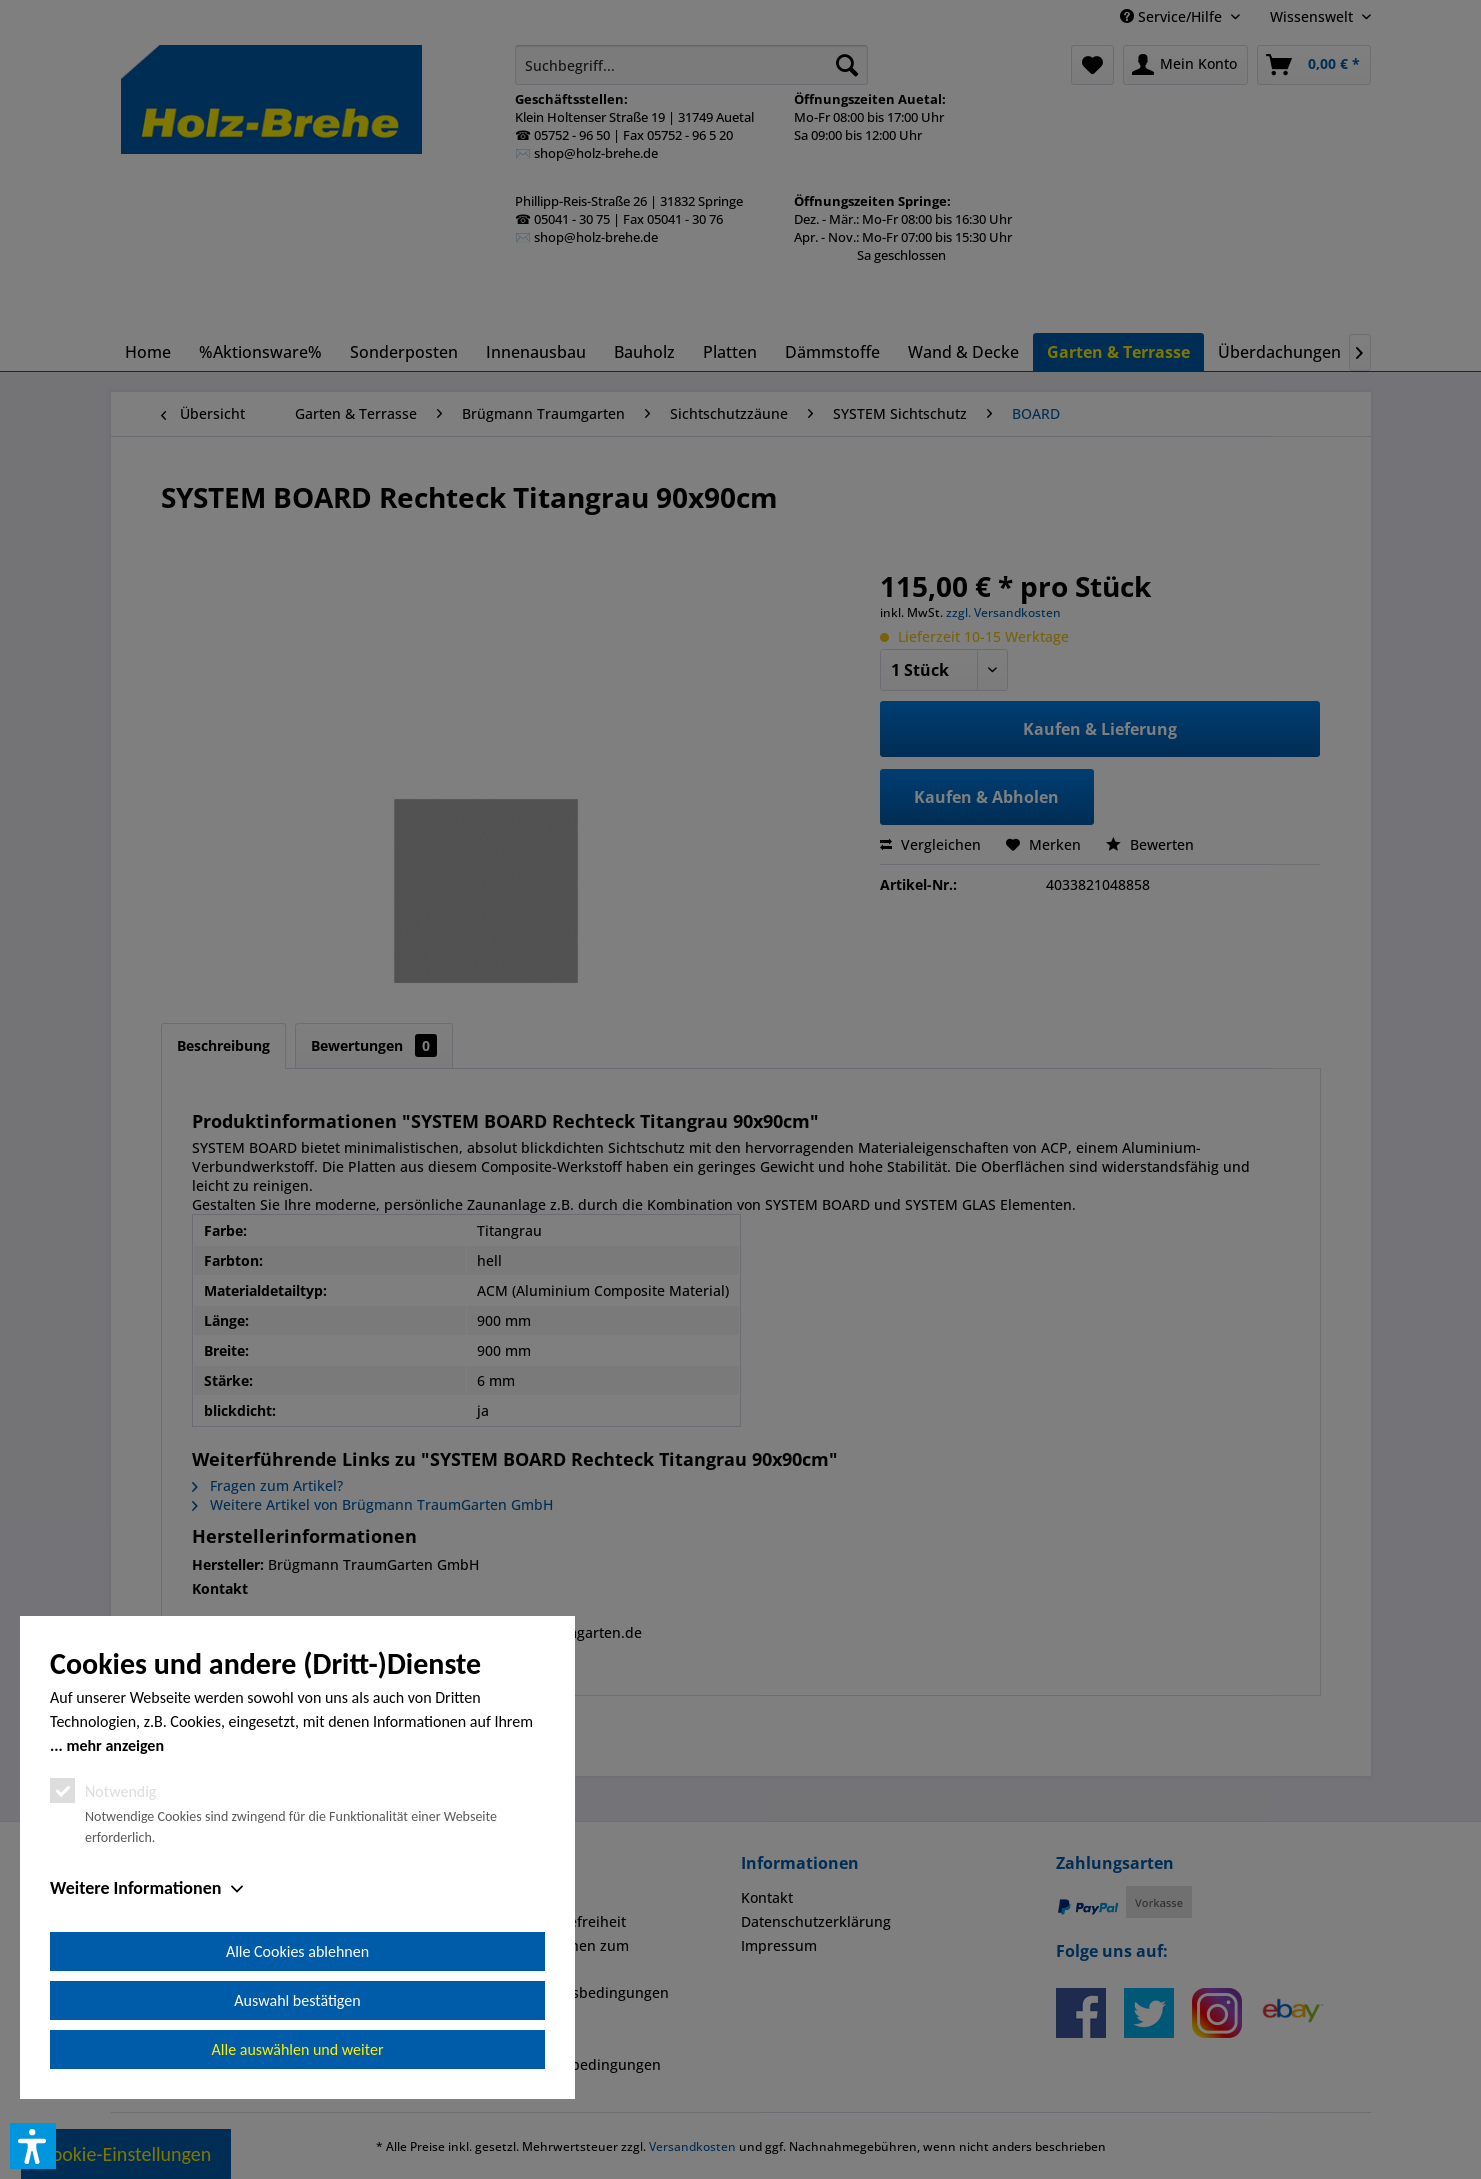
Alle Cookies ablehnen (297, 1951)
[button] (33, 2146)
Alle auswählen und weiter (298, 2049)
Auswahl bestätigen (297, 2000)
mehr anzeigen (115, 1745)
